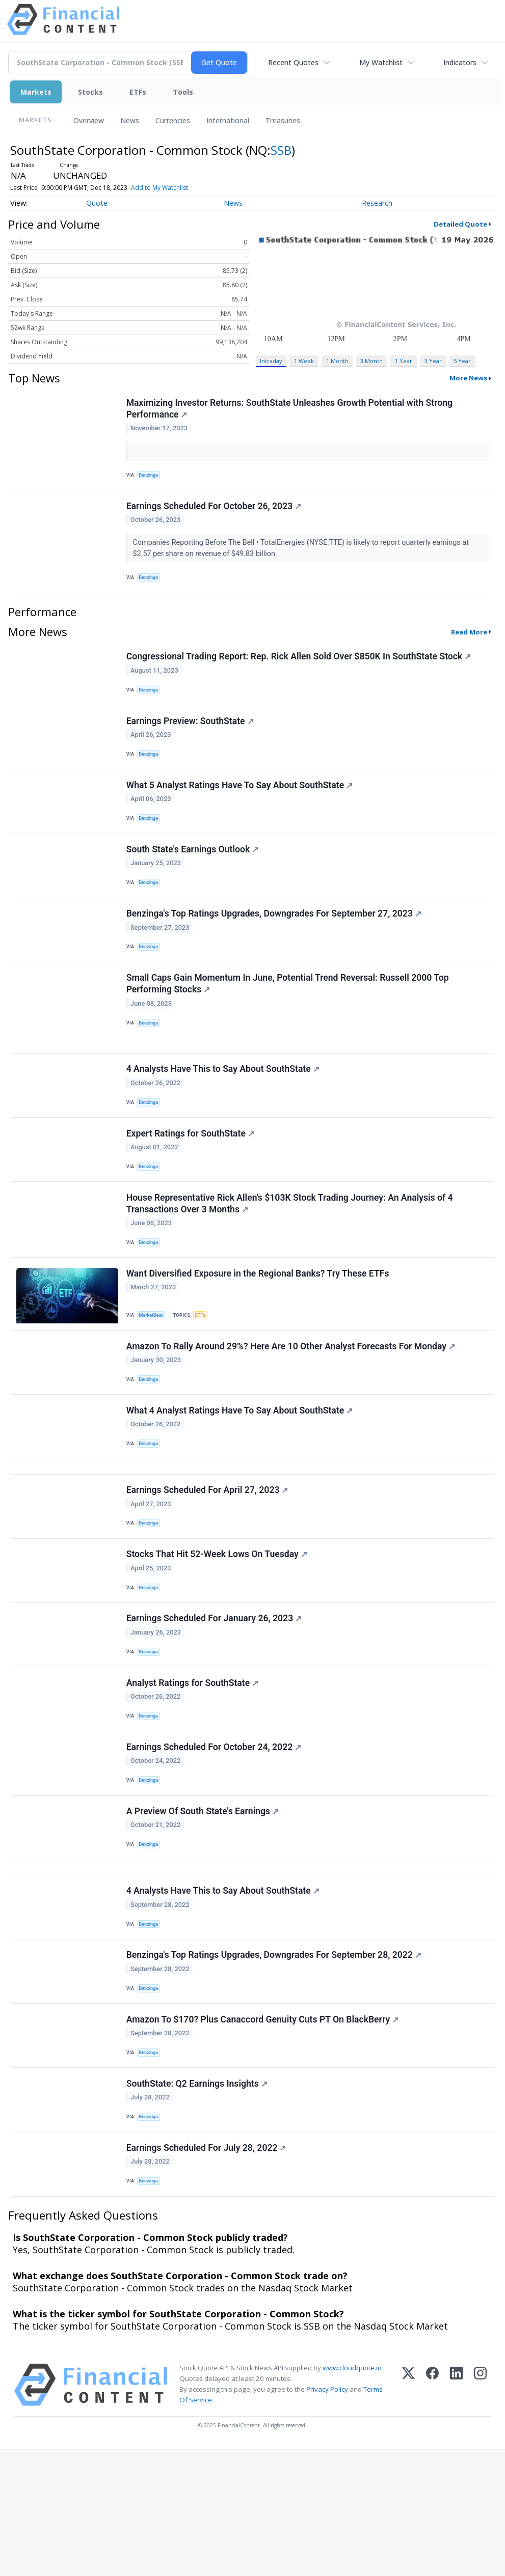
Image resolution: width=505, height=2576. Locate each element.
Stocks (90, 92)
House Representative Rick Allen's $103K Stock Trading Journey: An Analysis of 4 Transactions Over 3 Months (290, 1255)
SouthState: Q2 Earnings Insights (198, 2202)
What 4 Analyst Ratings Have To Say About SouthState (240, 1475)
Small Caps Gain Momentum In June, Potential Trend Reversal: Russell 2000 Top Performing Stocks (288, 1018)
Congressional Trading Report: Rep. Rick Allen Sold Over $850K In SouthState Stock (299, 667)
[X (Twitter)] (408, 2511)
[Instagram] (480, 2511)
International (227, 120)
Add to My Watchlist (159, 187)
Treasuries (282, 120)
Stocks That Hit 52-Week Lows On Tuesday (217, 1631)
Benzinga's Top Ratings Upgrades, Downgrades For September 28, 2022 (274, 2064)
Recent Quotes (293, 62)
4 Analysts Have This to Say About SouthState (224, 1111)
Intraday (271, 361)
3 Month (371, 361)
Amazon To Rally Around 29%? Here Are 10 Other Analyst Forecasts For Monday (291, 1406)
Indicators (459, 62)
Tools (183, 92)
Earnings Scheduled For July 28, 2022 (207, 2271)
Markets (35, 92)
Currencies (172, 120)
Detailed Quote (460, 224)
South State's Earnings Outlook (193, 874)
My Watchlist (381, 62)
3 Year (433, 361)
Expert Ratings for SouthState (191, 1180)
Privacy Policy (327, 2515)
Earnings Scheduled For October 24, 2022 (215, 1839)
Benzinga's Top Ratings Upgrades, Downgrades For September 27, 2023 (274, 943)
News (129, 120)
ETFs (137, 92)
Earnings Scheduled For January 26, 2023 (215, 1701)
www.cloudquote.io (352, 2494)
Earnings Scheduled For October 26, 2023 (215, 512)
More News (468, 377)
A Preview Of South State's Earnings (203, 1907)
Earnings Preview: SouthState (191, 736)
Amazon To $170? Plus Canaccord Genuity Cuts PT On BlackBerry (263, 2133)
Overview (88, 120)
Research (377, 203)
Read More (469, 641)
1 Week (304, 361)
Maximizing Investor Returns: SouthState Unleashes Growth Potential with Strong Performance (290, 410)
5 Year (462, 361)
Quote (97, 203)
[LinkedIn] (456, 2511)
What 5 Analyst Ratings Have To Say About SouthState (240, 805)
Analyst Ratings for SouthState (193, 1769)
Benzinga (151, 477)
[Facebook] (432, 2511)
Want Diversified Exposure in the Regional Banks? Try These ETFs (258, 1329)
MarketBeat (153, 1371)
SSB (281, 150)
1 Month (337, 361)
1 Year (403, 361)
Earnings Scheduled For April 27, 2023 (208, 1563)
